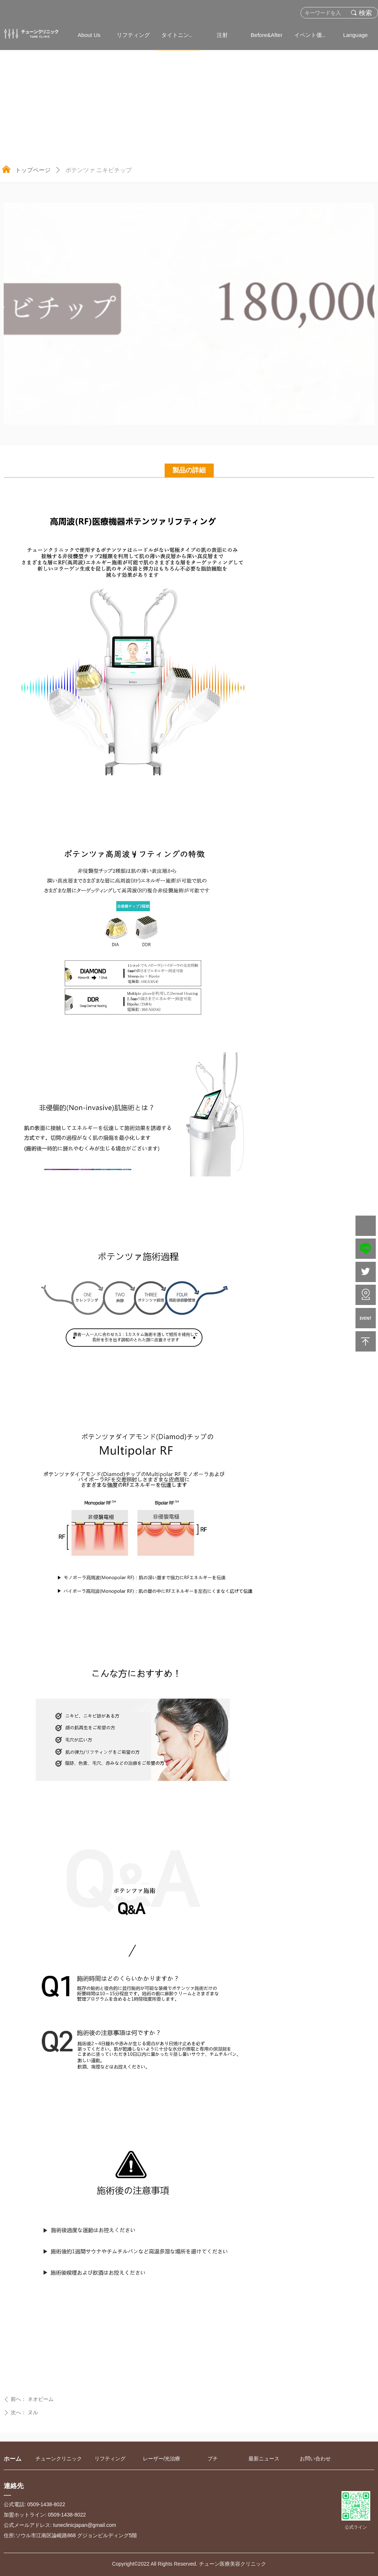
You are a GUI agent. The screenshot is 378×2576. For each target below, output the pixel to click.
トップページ (33, 170)
